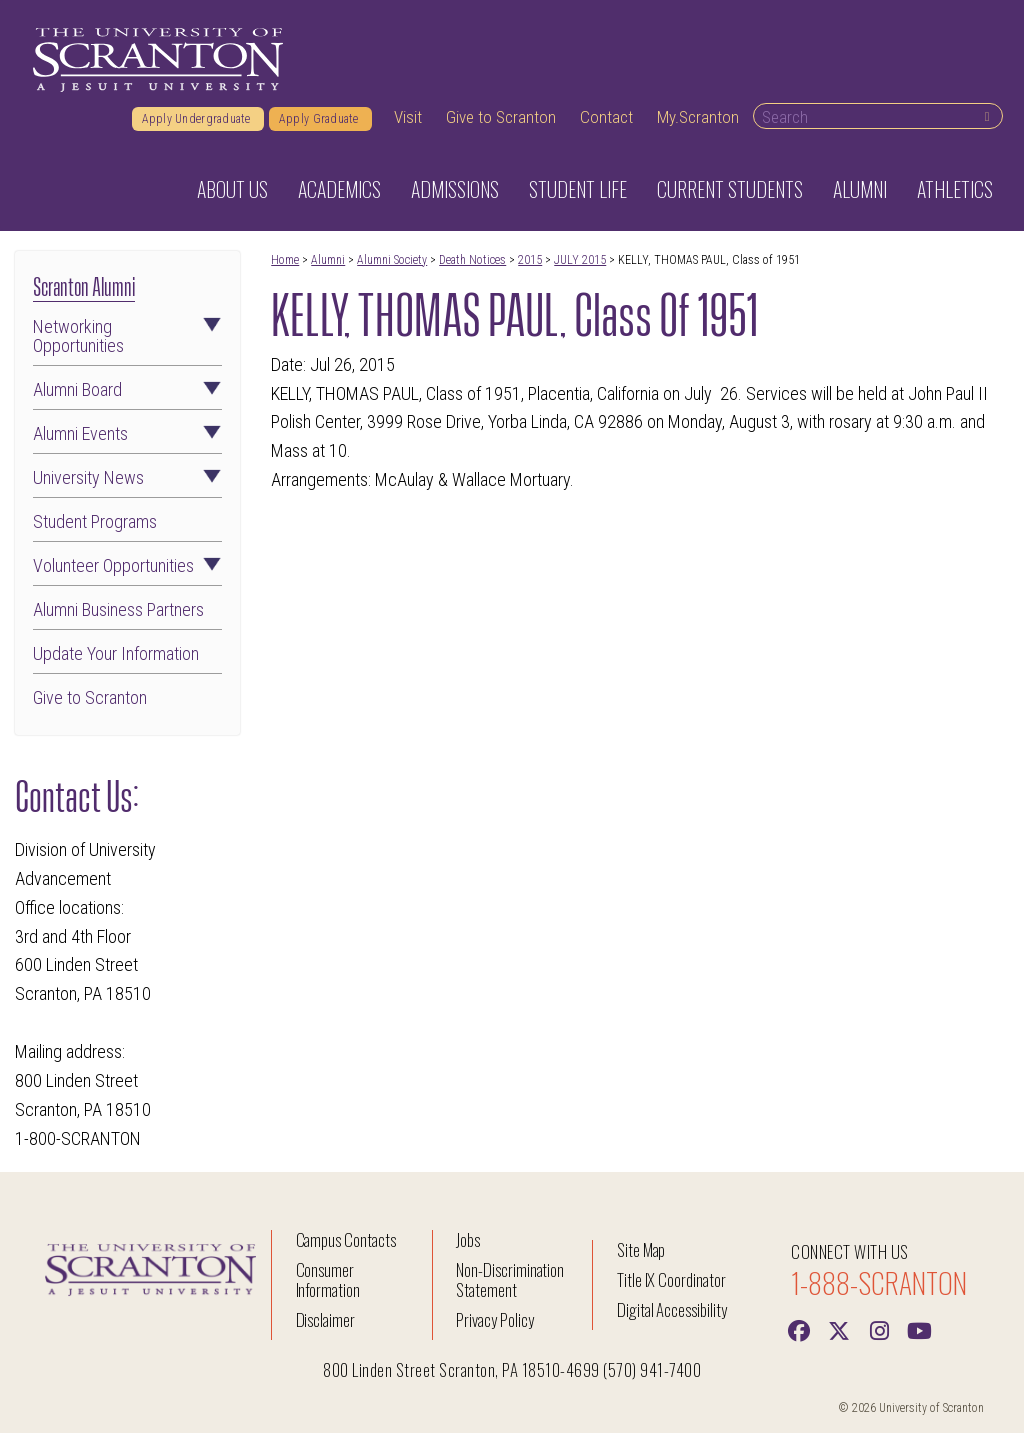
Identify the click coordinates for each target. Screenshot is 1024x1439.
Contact (606, 123)
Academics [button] (339, 195)
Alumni (328, 266)
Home (285, 266)
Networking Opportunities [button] (127, 343)
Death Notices (472, 266)
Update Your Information (116, 660)
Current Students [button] (730, 195)
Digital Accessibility (672, 1315)
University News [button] (127, 485)
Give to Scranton (501, 123)
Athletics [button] (955, 195)
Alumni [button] (860, 195)
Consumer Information (328, 1285)
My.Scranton (698, 123)
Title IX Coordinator (671, 1285)
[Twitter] (839, 1335)
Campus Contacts (346, 1245)
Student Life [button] (578, 195)
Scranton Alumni (84, 290)
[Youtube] (919, 1335)
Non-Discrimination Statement (510, 1285)
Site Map (641, 1255)
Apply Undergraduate (198, 125)
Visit (408, 123)
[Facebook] (799, 1335)
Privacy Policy (494, 1325)
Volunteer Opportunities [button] (127, 572)
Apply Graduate (320, 125)
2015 (530, 266)
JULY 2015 (580, 266)
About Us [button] (232, 195)
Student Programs (95, 529)
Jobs (468, 1245)
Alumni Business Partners (118, 617)
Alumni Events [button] (127, 441)
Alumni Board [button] (127, 397)
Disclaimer (326, 1325)
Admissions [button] (455, 195)
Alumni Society (392, 266)
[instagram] (879, 1335)
